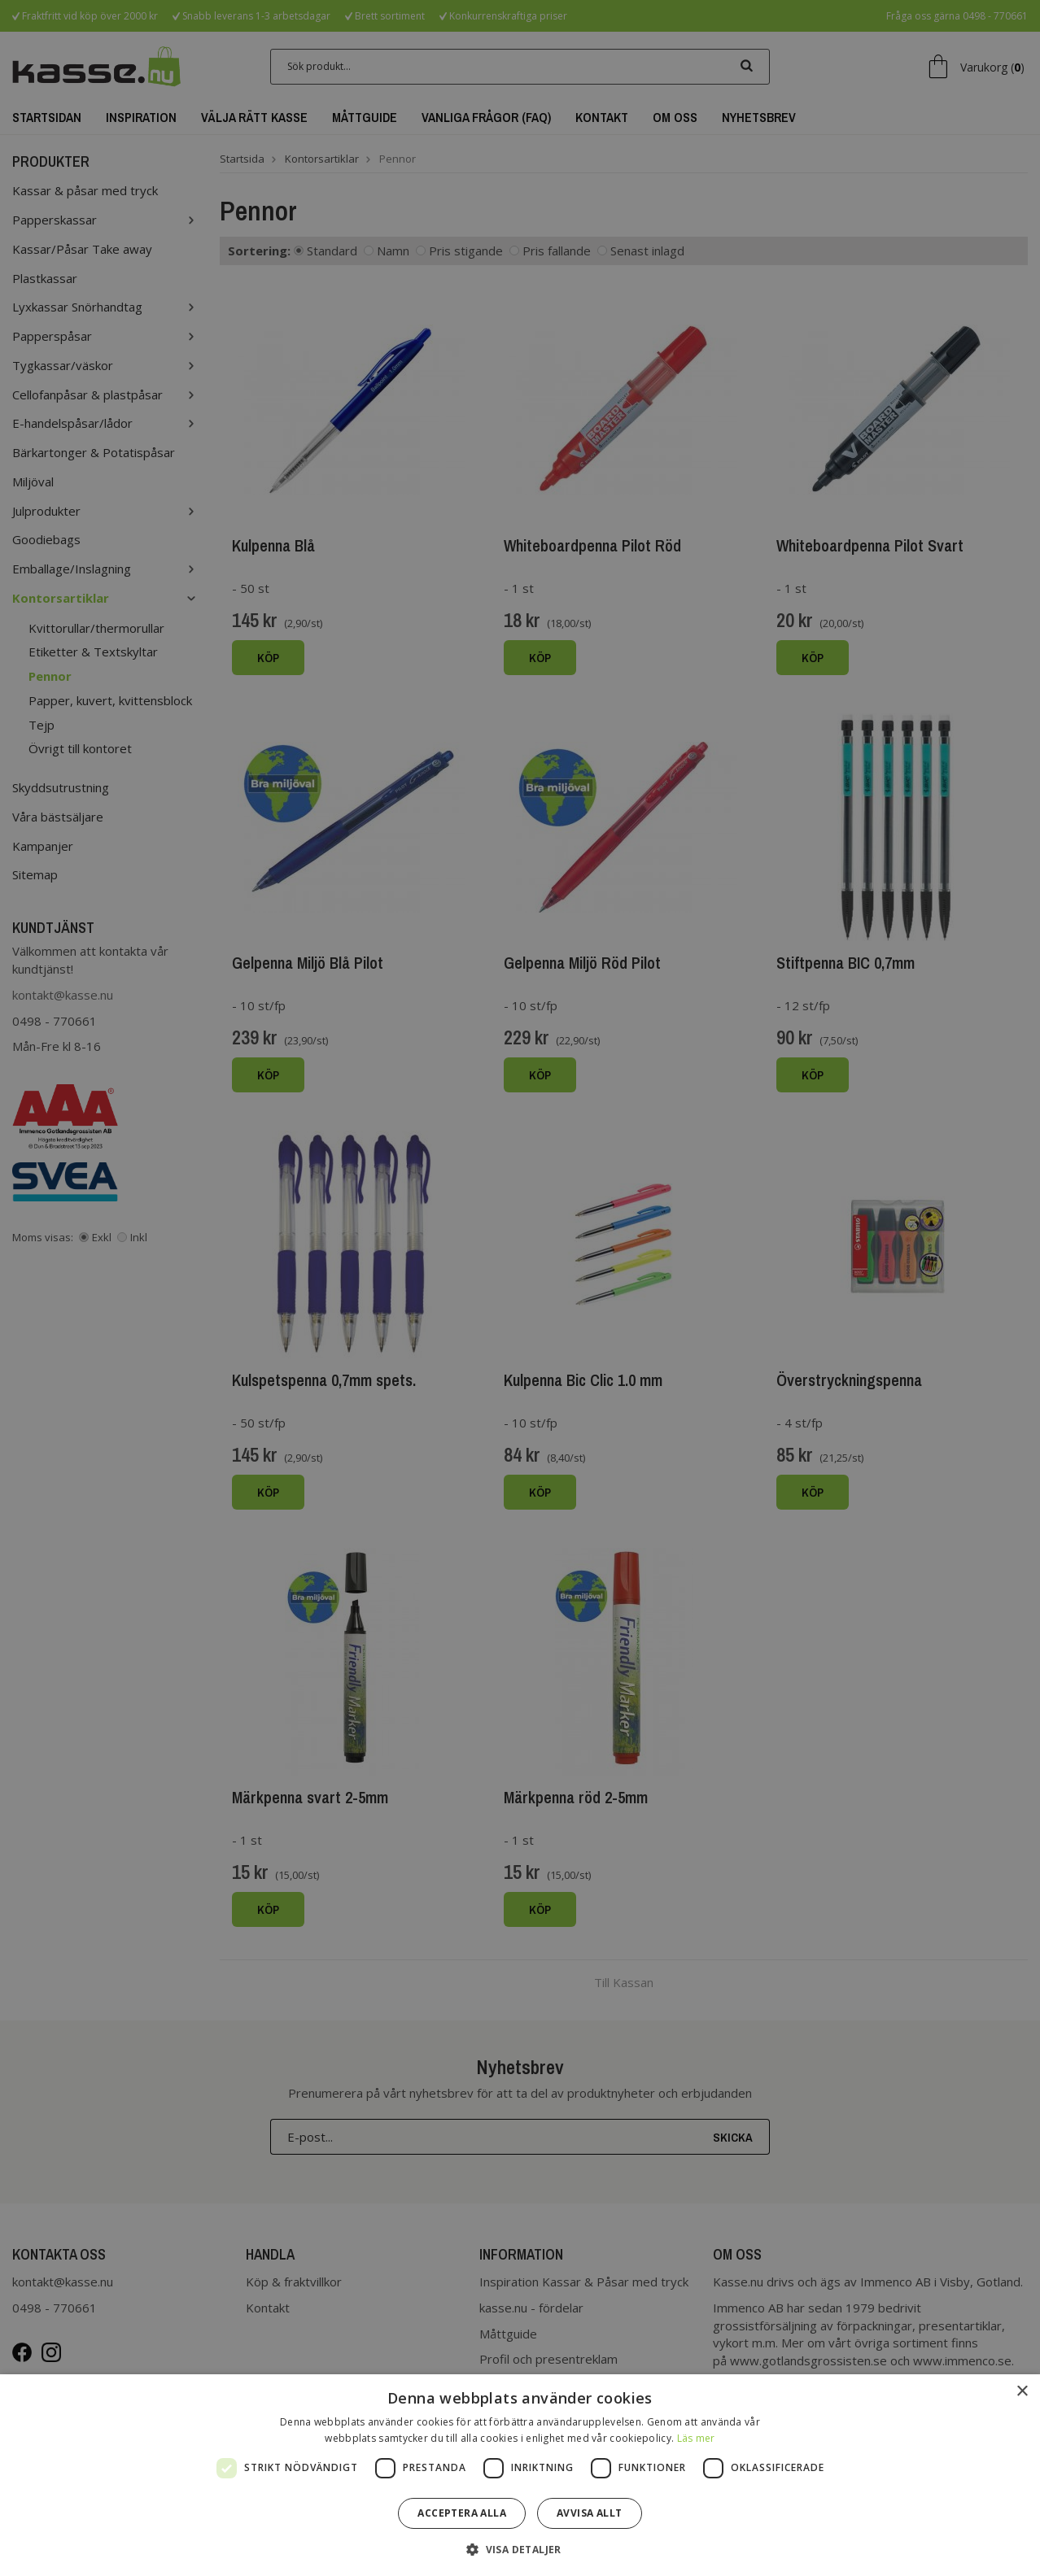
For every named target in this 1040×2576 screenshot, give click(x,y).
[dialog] (520, 1288)
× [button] (1022, 2392)
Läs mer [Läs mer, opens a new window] (696, 2438)
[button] (520, 2548)
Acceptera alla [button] (461, 2513)
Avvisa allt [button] (589, 2513)
